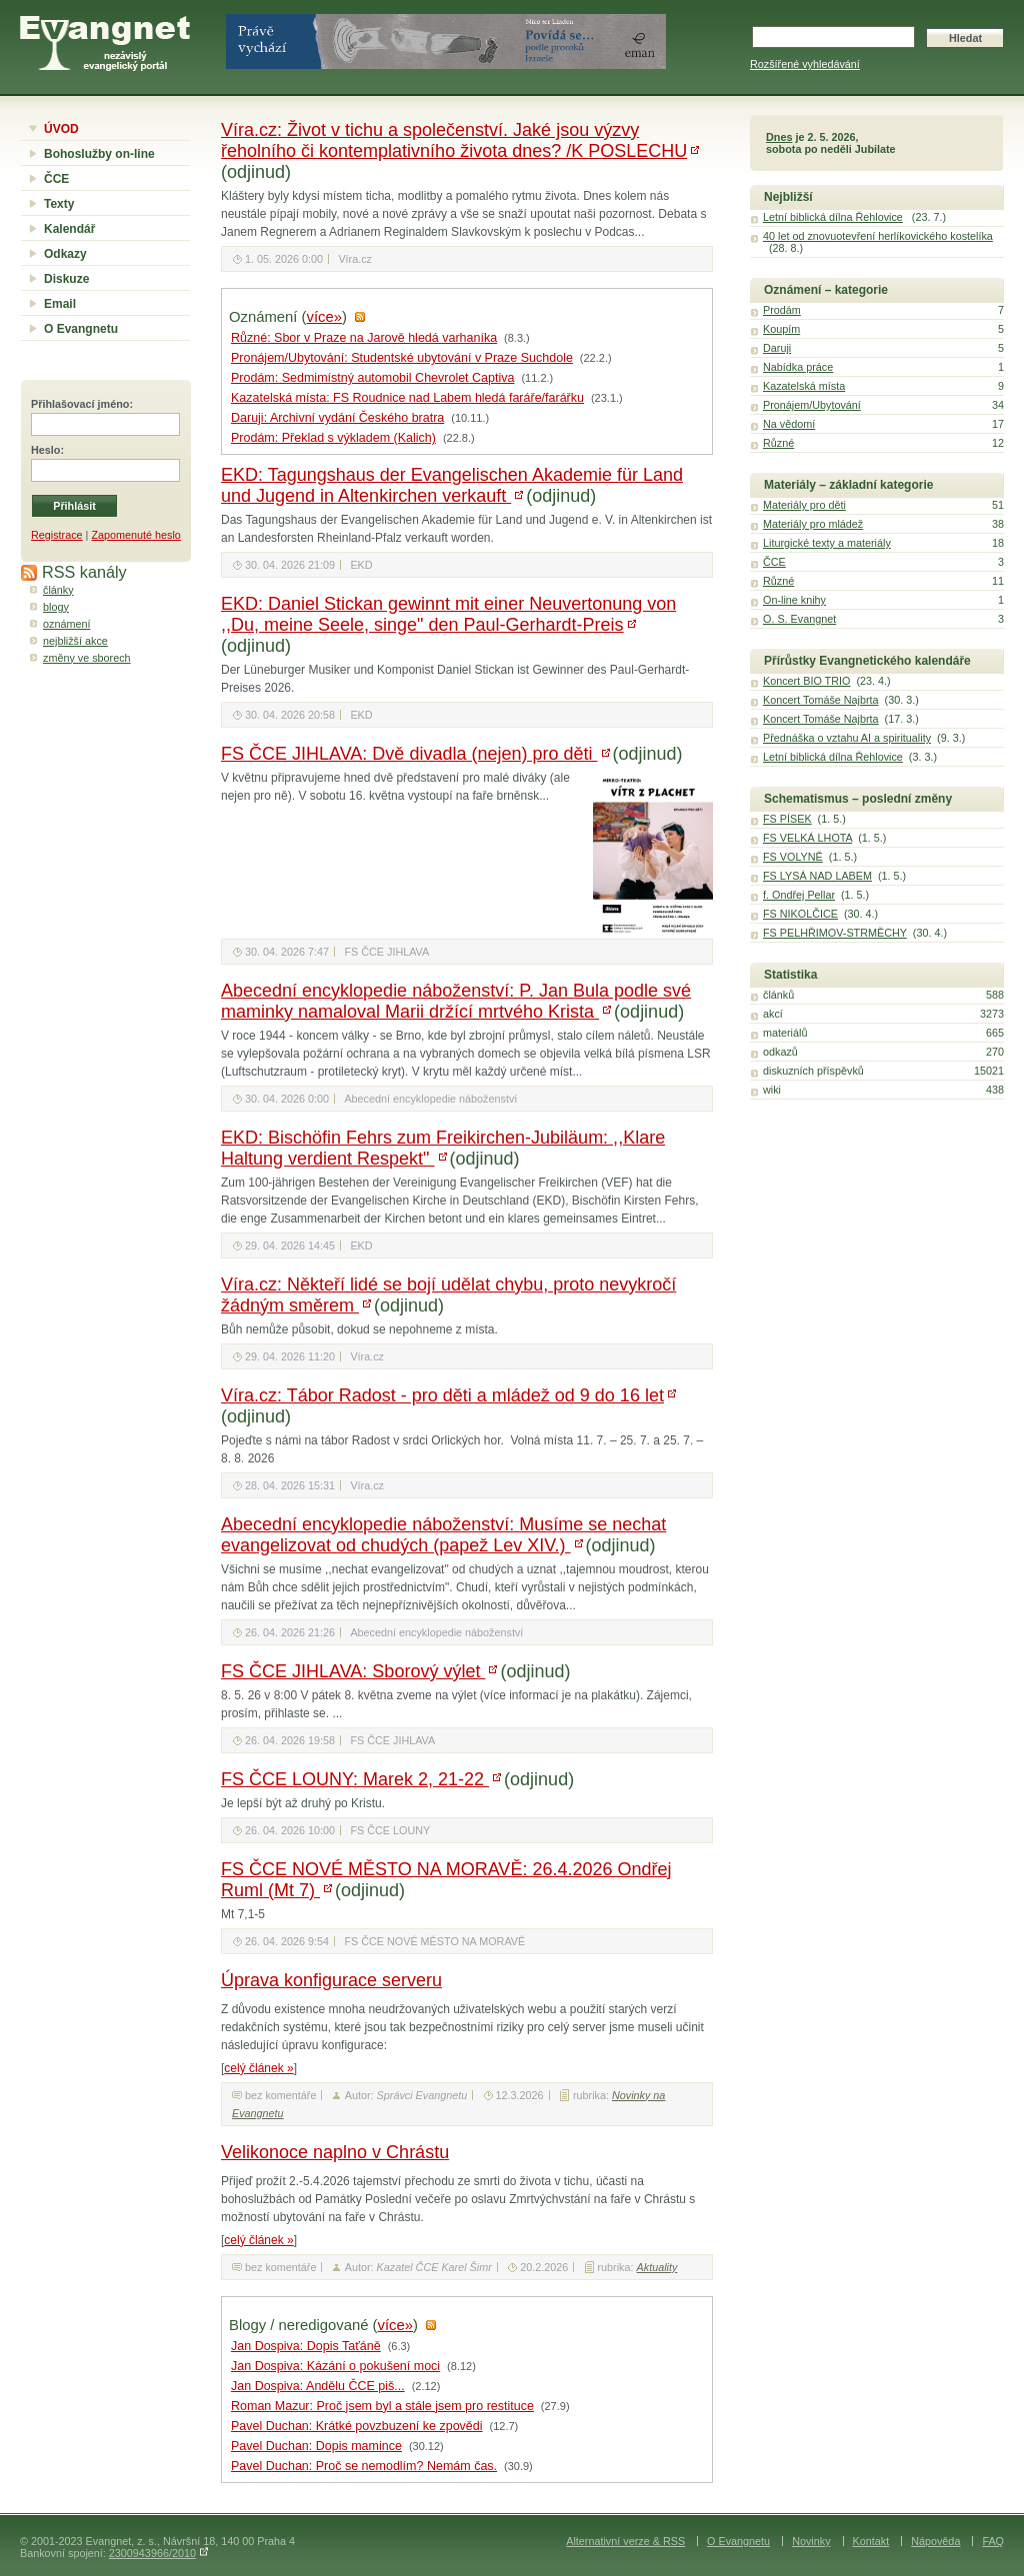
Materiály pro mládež (813, 524)
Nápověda (935, 2541)
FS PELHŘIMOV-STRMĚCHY (835, 933)
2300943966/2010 (152, 2553)
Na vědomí (789, 424)
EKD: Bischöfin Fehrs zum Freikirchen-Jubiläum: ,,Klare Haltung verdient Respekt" (443, 1148)
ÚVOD (61, 129)
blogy (56, 607)
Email (60, 304)
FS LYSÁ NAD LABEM (817, 876)
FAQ (993, 2541)
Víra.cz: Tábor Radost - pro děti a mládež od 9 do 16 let (442, 1395)
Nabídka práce (798, 367)
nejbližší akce (75, 641)
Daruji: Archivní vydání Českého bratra (337, 418)
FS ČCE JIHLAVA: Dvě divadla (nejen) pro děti (409, 754)
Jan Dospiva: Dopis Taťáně (306, 2346)
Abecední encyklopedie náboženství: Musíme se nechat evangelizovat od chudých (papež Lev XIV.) (443, 1534)
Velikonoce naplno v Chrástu (335, 2152)
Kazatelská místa (804, 386)
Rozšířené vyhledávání (805, 64)
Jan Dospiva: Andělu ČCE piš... (318, 2386)
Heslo (45, 450)
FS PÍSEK (787, 819)
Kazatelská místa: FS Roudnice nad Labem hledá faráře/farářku (407, 398)
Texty (59, 204)
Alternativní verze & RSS (625, 2541)
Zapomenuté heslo (135, 535)
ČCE (56, 179)
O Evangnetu (81, 329)
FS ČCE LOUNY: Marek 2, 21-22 (355, 1779)
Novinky (811, 2541)
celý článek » (258, 2068)
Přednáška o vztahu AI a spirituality (847, 738)
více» (324, 317)
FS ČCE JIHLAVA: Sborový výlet (353, 1671)
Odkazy (65, 254)
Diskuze (66, 279)
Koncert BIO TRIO (806, 681)
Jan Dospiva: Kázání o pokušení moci (335, 2366)
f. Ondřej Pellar (799, 895)
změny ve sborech (87, 658)
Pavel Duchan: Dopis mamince (316, 2446)
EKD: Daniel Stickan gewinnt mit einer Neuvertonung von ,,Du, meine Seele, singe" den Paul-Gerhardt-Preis (448, 614)
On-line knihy (794, 600)
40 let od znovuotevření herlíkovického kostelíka (878, 236)
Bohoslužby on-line (99, 154)
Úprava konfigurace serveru (331, 1980)
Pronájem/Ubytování (812, 405)
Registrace (57, 535)
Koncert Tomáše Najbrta (821, 700)
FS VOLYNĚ (793, 857)
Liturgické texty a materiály (827, 543)
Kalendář (69, 229)
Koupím (781, 329)
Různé (778, 443)
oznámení (66, 624)
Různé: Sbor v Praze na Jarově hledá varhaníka (364, 338)
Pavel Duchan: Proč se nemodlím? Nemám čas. (364, 2466)
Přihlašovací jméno (80, 404)
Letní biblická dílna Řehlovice (833, 217)
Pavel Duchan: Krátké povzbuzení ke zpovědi (357, 2426)
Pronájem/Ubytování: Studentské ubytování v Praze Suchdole (402, 358)
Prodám (782, 310)
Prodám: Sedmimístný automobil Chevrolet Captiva (372, 378)
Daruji (777, 348)
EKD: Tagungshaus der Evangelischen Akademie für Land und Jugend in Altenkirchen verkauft (452, 485)
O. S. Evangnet (799, 619)
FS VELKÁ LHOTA (807, 838)
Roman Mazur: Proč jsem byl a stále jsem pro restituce (382, 2406)
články (58, 590)
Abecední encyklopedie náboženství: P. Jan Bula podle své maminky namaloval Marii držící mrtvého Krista (456, 1001)
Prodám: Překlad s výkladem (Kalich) (333, 438)
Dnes (779, 137)
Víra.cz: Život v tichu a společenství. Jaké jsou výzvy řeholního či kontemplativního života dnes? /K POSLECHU (454, 140)
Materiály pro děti (804, 505)
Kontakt (871, 2541)
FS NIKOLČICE (800, 914)
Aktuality (657, 2267)
